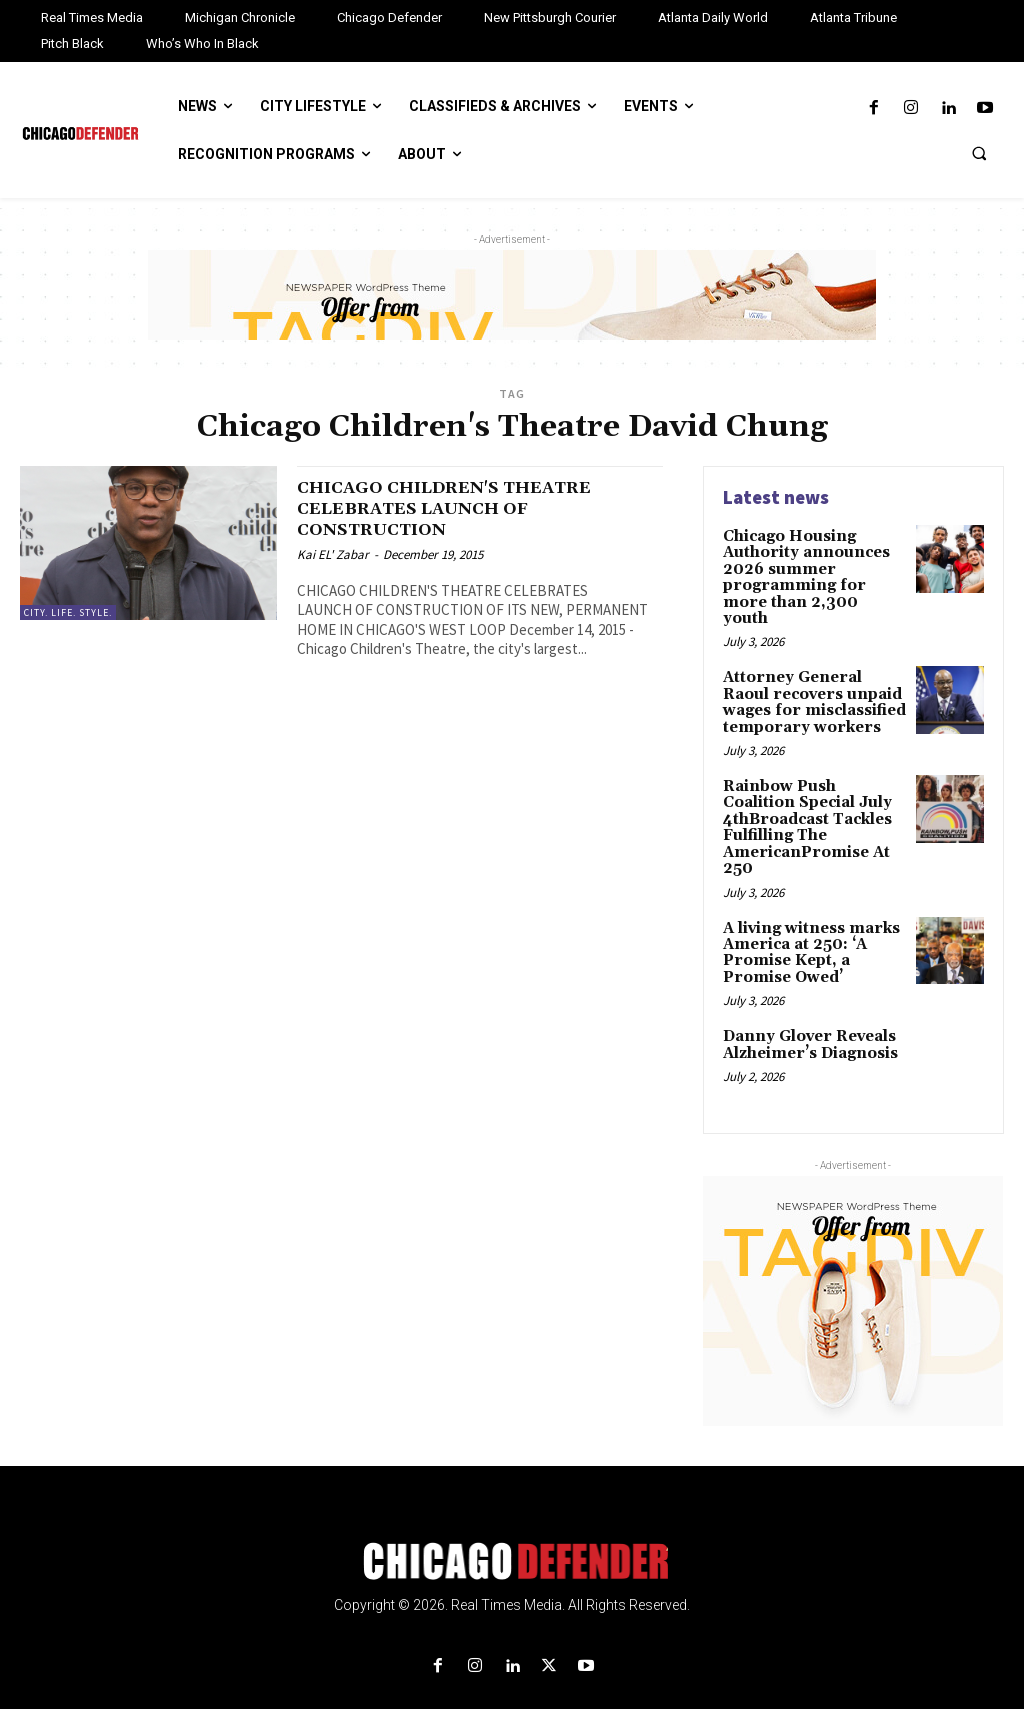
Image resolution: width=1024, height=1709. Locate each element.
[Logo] (512, 1525)
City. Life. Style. (68, 612)
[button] (979, 153)
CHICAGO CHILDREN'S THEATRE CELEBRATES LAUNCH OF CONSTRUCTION (470, 508)
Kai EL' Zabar (333, 554)
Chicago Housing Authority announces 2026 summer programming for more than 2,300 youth (809, 567)
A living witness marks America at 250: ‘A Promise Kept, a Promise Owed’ (807, 919)
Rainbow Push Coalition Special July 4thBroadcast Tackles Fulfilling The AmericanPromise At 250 (812, 799)
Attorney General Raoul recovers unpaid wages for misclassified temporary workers (812, 679)
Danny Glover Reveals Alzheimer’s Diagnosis (807, 1007)
